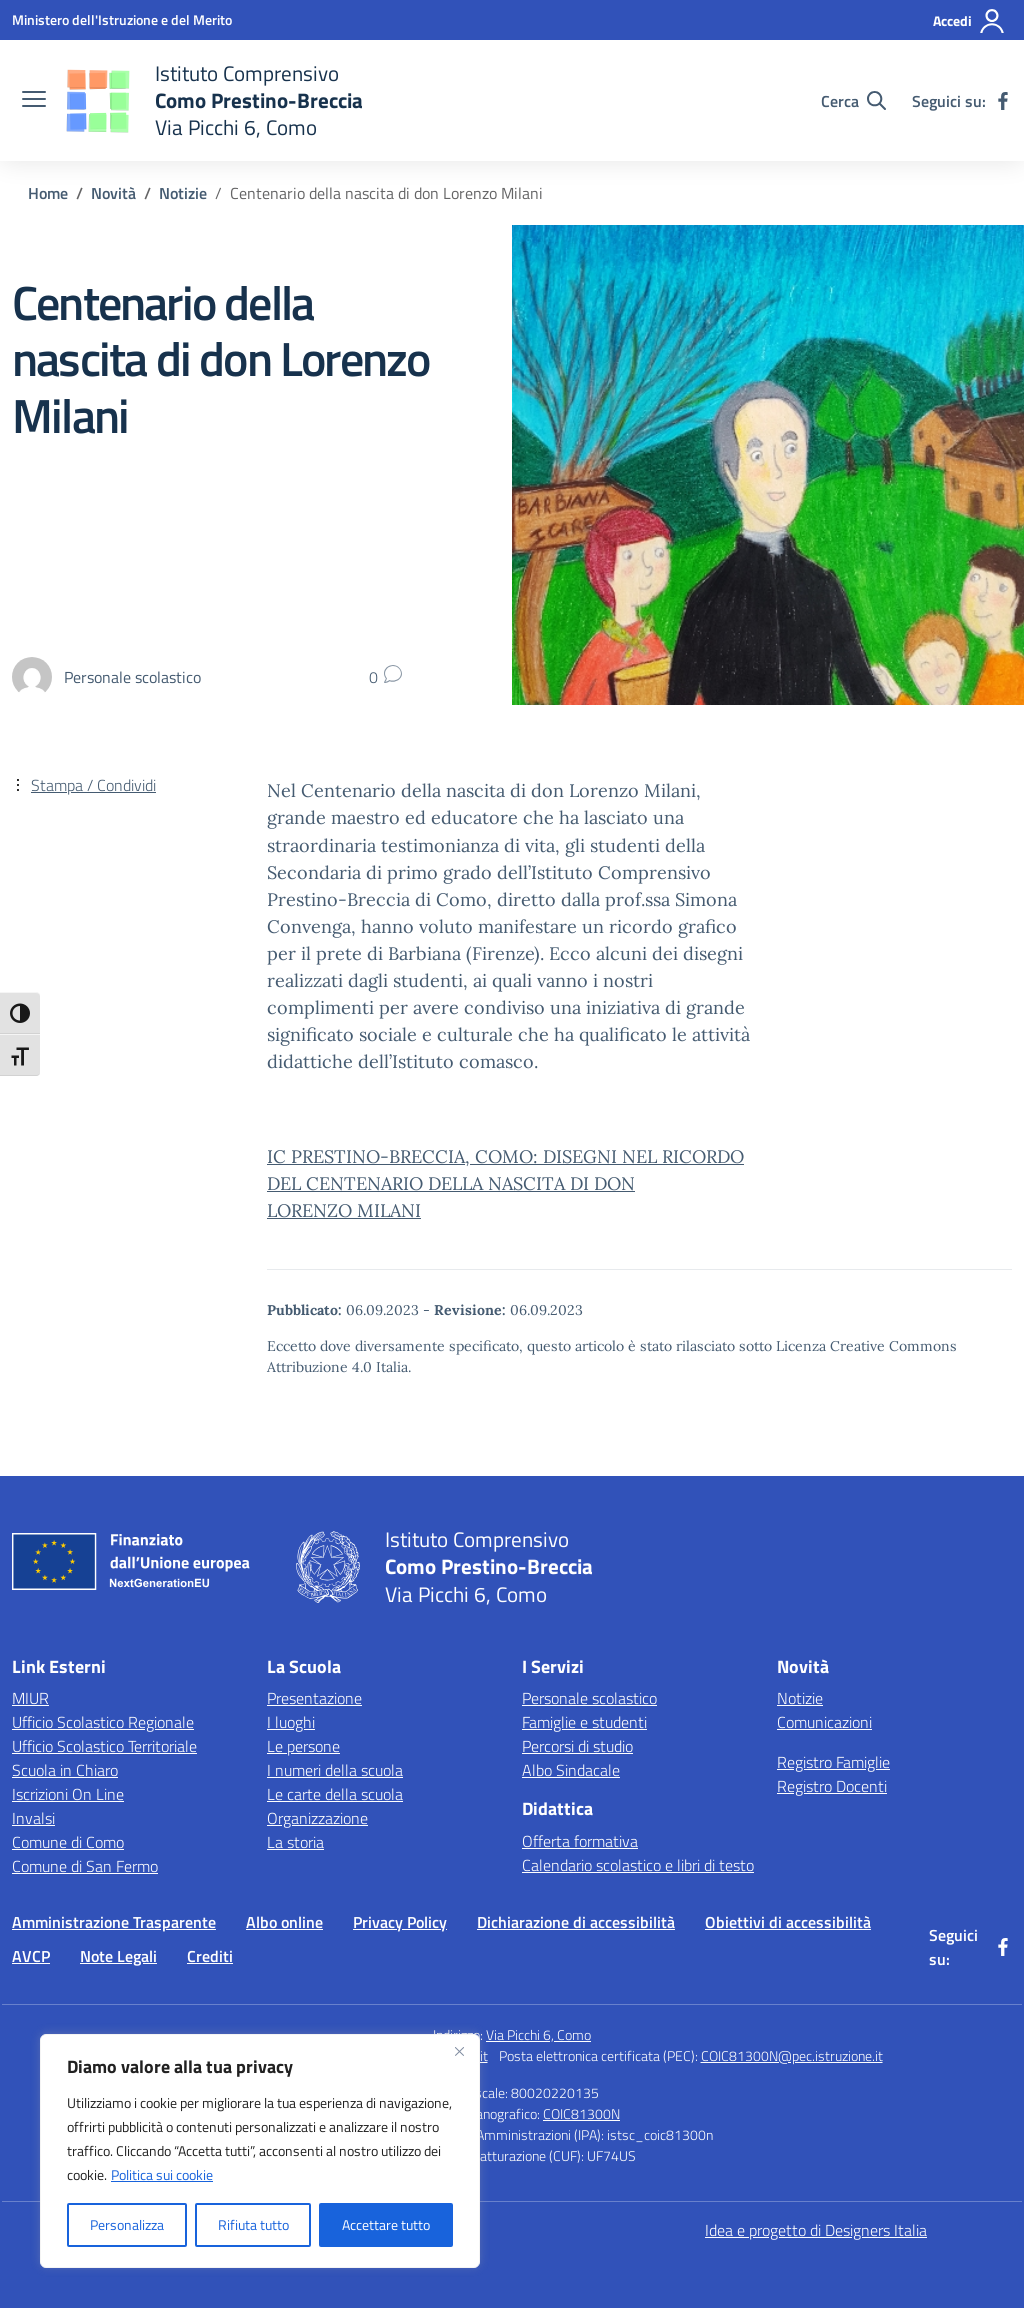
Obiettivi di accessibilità (788, 1922)
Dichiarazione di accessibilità (576, 1922)
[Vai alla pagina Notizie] (183, 193)
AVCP (31, 1956)
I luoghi (291, 1722)
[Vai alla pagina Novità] (113, 193)
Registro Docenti (832, 1786)
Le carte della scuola (335, 1794)
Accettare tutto (386, 2224)
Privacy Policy (400, 1922)
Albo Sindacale (571, 1770)
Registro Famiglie (833, 1762)
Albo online (284, 1922)
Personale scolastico (589, 1698)
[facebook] (1003, 101)
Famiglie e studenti (584, 1722)
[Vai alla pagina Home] (48, 193)
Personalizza (127, 2224)
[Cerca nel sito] (853, 101)
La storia (295, 1842)
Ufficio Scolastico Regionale (103, 1722)
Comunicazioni (824, 1722)
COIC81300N (581, 2113)
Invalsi (33, 1818)
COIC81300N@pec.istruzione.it (792, 2055)
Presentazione (314, 1698)
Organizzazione (317, 1818)
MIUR (30, 1698)
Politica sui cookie (162, 2174)
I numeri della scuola (335, 1770)
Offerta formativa (580, 1841)
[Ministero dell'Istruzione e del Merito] (122, 19)
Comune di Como (68, 1842)
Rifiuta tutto (253, 2224)
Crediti (210, 1956)
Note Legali (118, 1956)
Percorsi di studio (577, 1746)
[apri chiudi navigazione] (34, 101)
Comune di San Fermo (85, 1866)
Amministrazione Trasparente (114, 1922)
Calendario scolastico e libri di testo (638, 1865)
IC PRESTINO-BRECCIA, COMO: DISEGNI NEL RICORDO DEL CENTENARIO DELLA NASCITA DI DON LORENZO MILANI (505, 1183)
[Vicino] (459, 2051)
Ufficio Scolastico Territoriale (104, 1746)
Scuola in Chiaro (65, 1770)
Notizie (800, 1698)
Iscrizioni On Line (68, 1794)
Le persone (303, 1746)
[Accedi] (969, 21)
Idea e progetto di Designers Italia (816, 2230)
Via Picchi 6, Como (538, 2034)
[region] (260, 2151)
